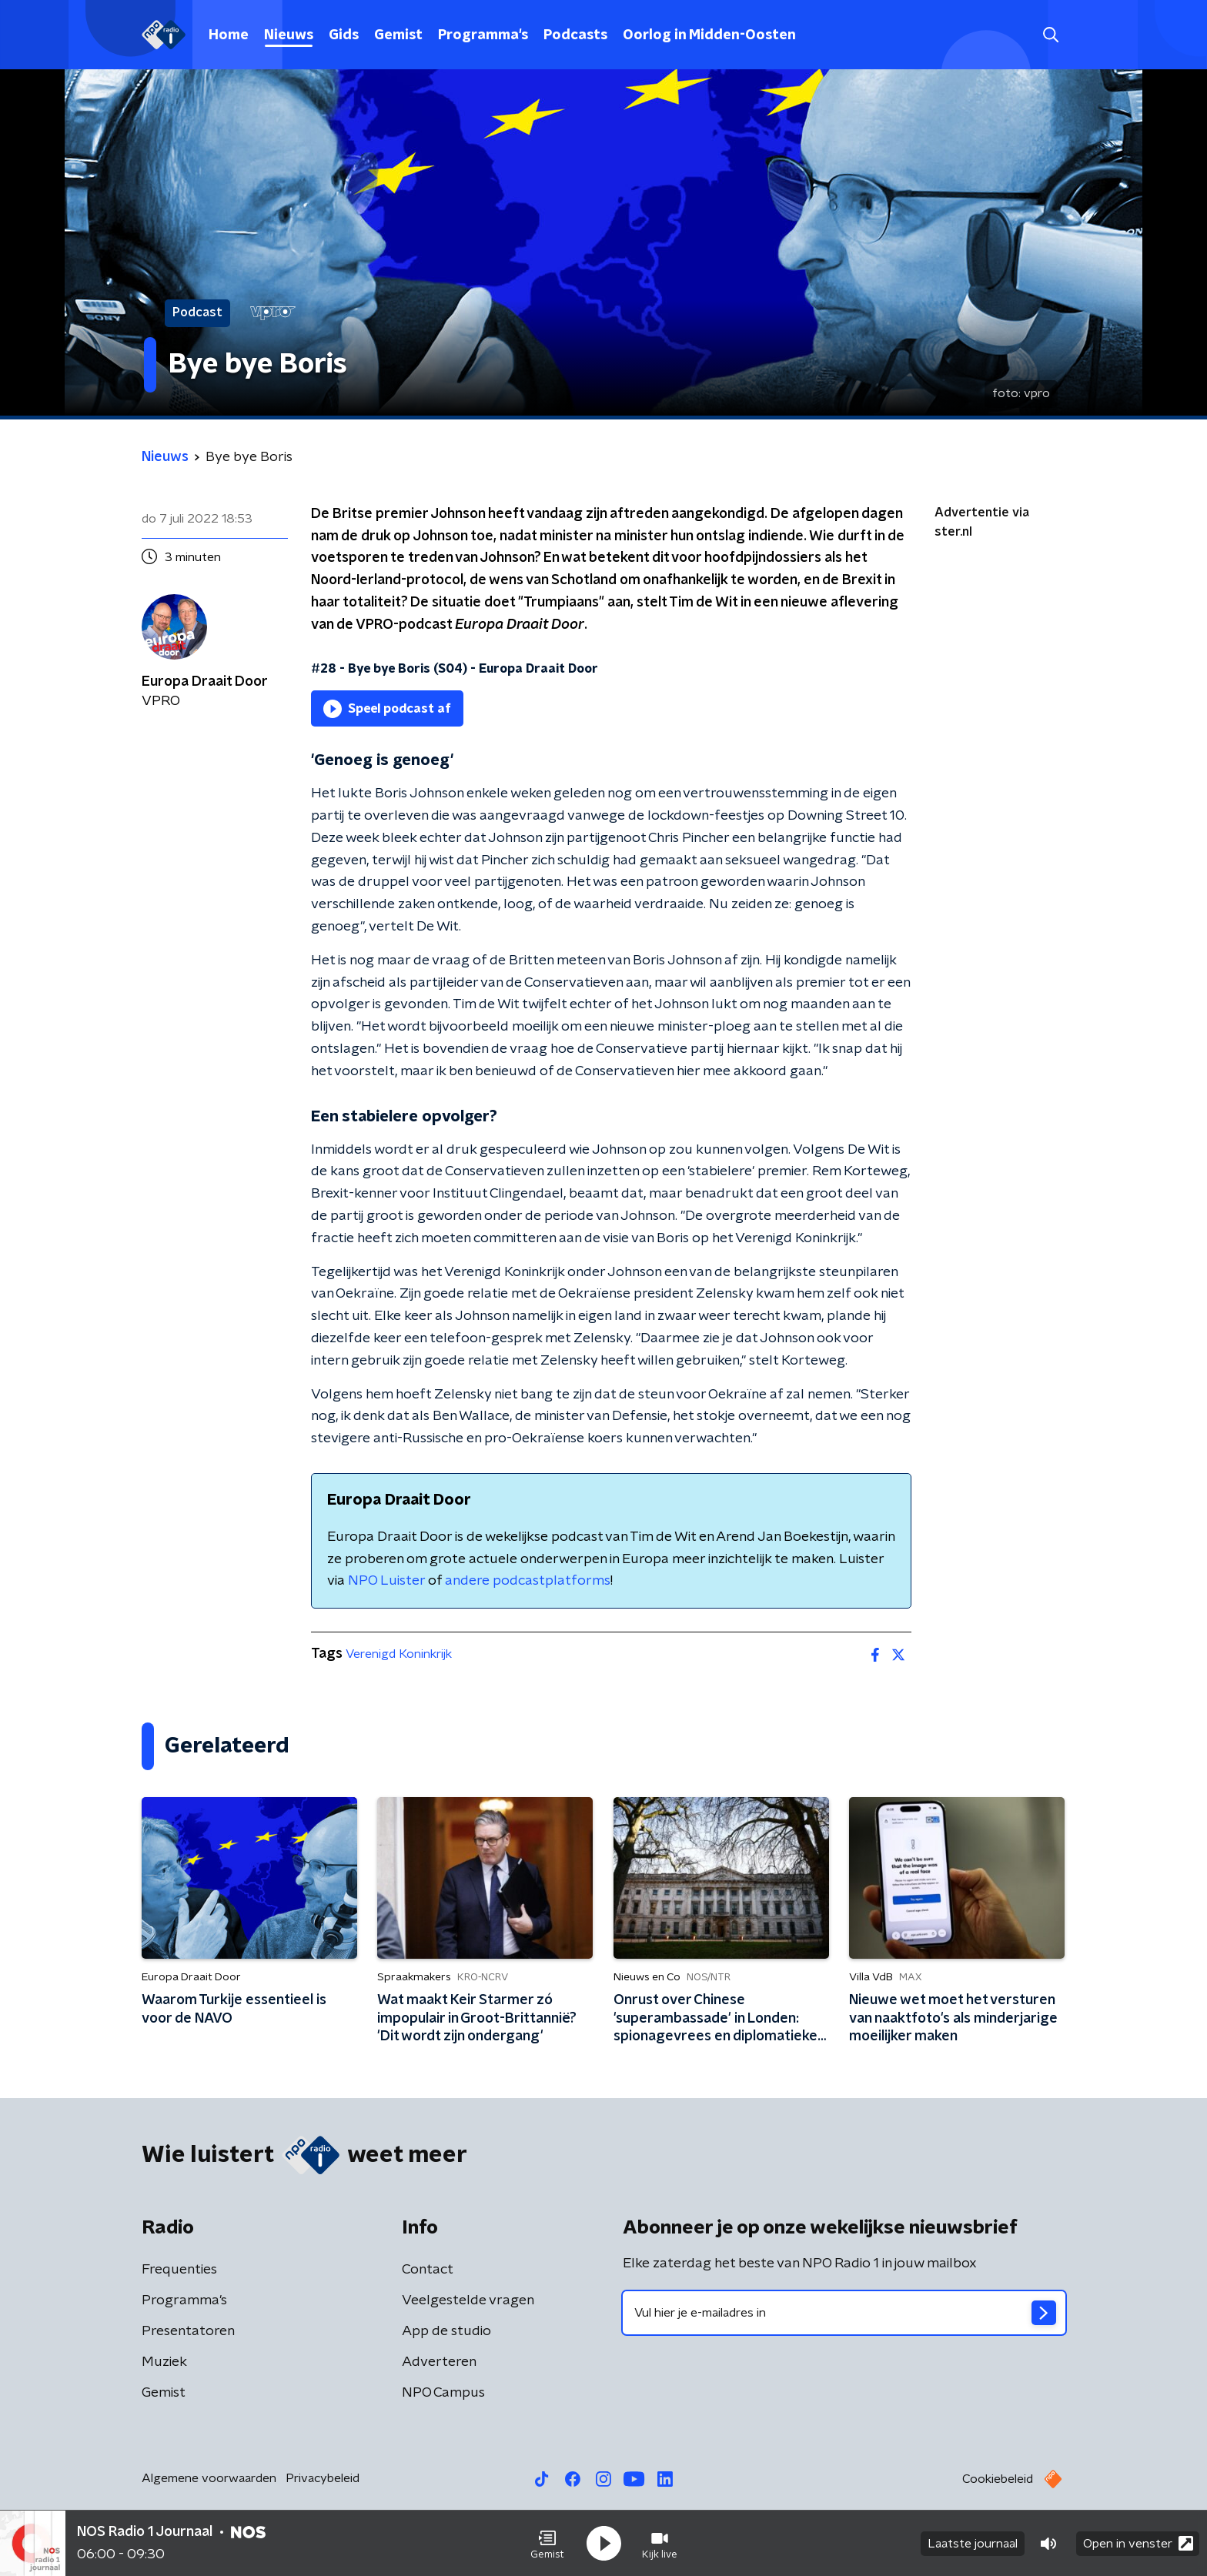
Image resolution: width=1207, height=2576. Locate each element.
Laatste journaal (973, 2544)
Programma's (483, 35)
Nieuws (288, 35)
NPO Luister (386, 1581)
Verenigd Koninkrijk (399, 1654)
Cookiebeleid (997, 2479)
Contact (427, 2270)
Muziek (164, 2362)
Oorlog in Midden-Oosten (709, 35)
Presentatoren (188, 2331)
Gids (344, 35)
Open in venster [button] (1138, 2543)
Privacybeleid (322, 2478)
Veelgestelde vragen (468, 2300)
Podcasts (575, 35)
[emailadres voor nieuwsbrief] (844, 2312)
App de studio (446, 2331)
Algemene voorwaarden (209, 2478)
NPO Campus (443, 2393)
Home (229, 35)
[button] (547, 2543)
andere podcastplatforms (527, 1581)
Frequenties (179, 2270)
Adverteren (439, 2362)
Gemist (398, 35)
